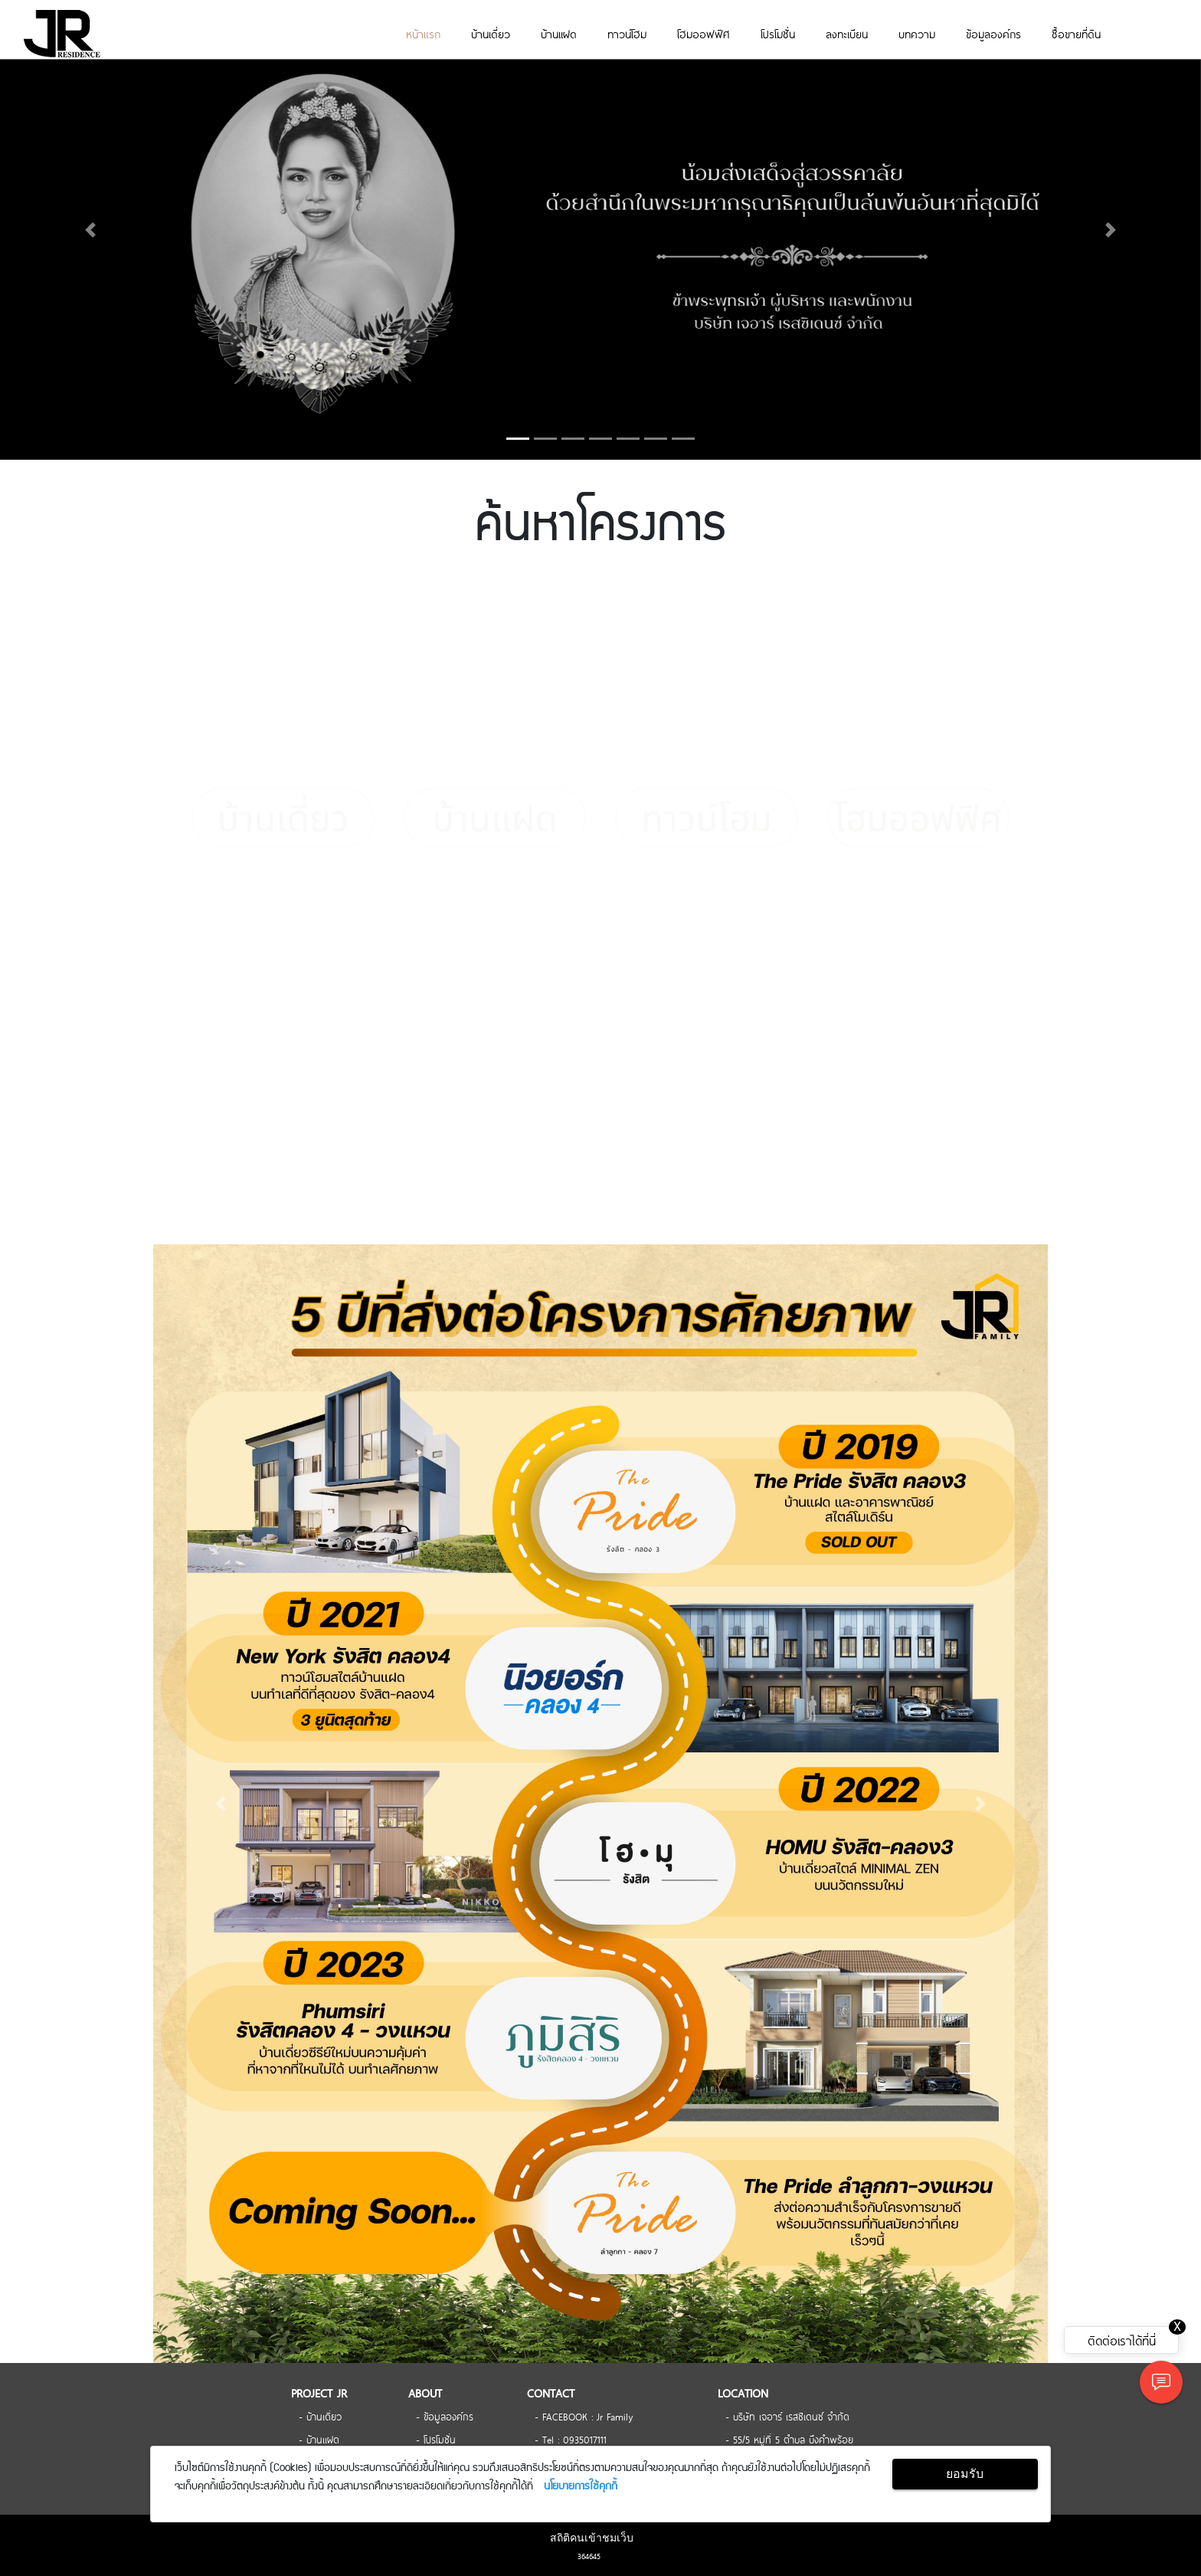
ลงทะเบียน (847, 33)
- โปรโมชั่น (436, 2439)
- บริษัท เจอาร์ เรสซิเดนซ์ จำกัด (787, 2416)
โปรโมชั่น (778, 33)
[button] (90, 230)
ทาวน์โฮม (626, 33)
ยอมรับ (964, 2473)
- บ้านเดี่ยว (320, 2416)
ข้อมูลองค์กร (993, 33)
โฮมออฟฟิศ (703, 33)
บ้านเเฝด (559, 33)
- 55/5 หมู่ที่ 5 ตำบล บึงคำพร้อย (789, 2439)
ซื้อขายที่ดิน (1076, 33)
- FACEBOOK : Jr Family (584, 2416)
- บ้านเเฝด (319, 2439)
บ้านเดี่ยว (490, 33)
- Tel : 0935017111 (571, 2439)
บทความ (916, 33)
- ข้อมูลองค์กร (444, 2416)
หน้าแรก (423, 33)
